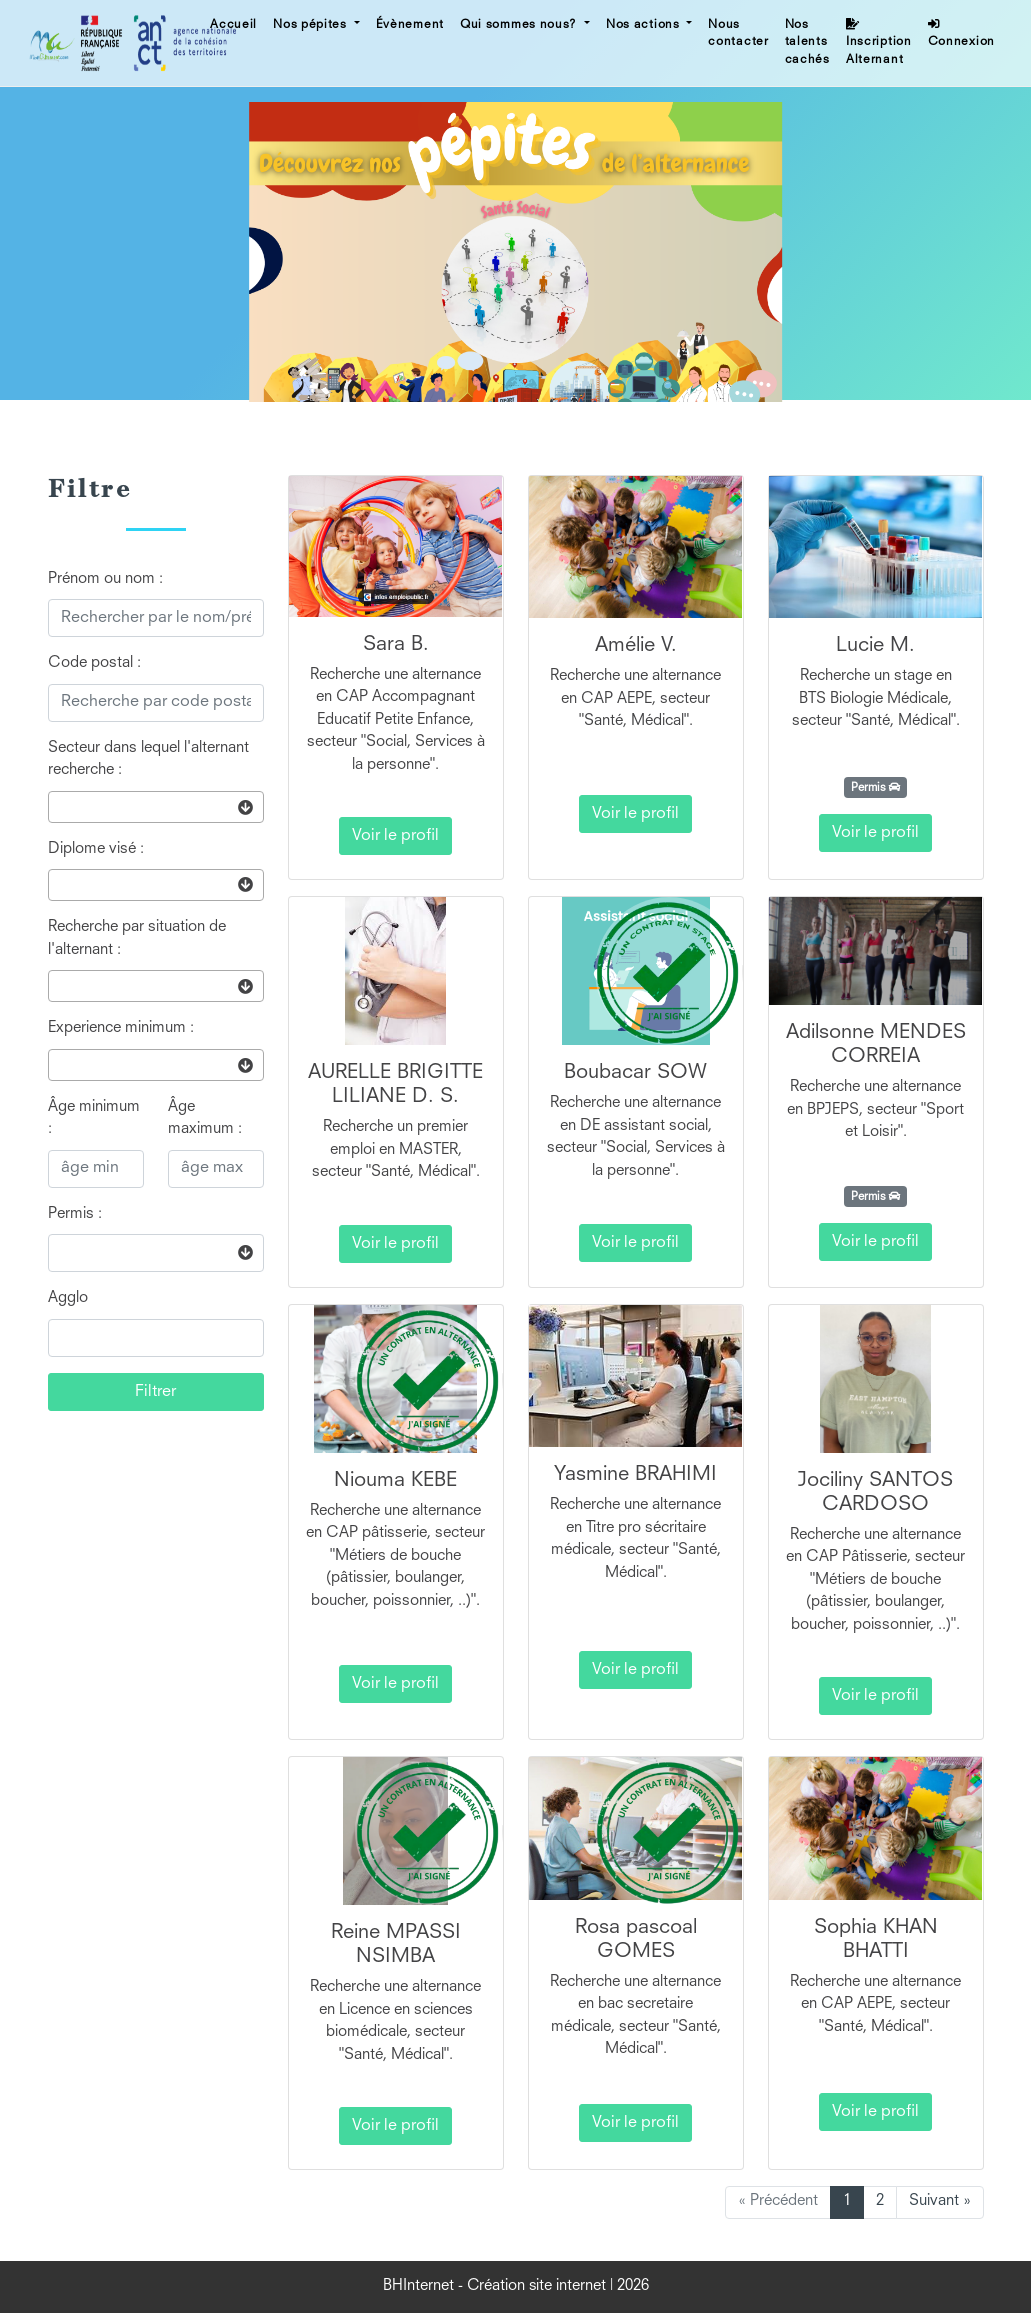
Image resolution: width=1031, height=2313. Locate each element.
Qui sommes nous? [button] (520, 25)
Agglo (68, 1298)
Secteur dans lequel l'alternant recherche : (148, 760)
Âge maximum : (205, 1119)
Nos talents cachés (807, 42)
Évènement (410, 25)
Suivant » (940, 2201)
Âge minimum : (94, 1119)
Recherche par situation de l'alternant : (137, 939)
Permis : (75, 1214)
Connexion (961, 33)
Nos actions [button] (644, 25)
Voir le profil (395, 836)
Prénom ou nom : (105, 579)
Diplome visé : (96, 849)
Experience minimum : (121, 1028)
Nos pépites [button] (311, 25)
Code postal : (94, 663)
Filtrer (155, 1392)
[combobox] (156, 807)
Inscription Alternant (879, 42)
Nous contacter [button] (738, 34)
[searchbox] (59, 806)
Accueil (233, 25)
